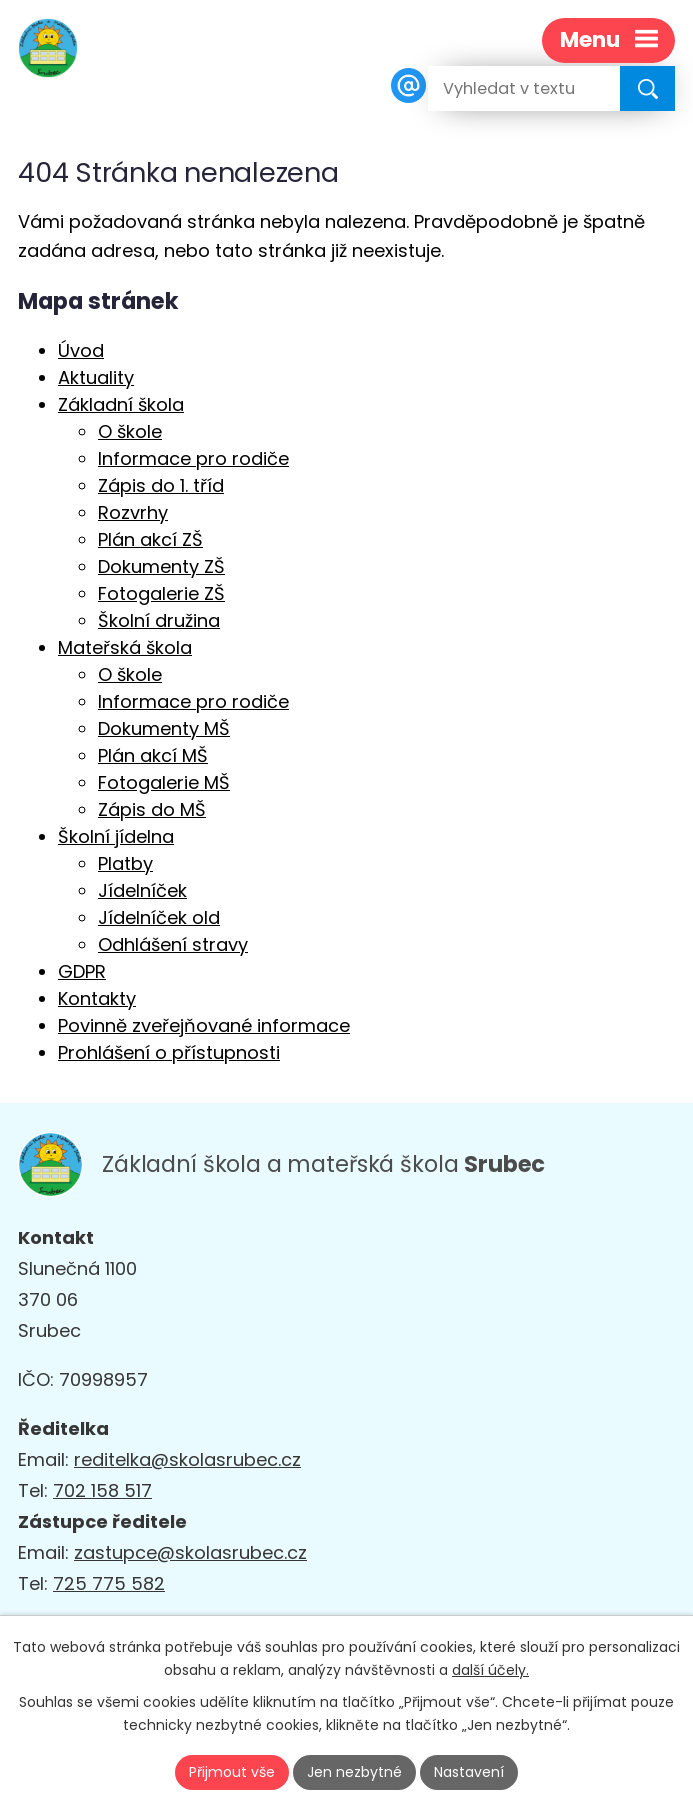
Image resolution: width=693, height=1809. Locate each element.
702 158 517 (102, 1490)
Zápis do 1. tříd (161, 485)
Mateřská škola (125, 647)
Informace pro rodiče (193, 458)
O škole (130, 431)
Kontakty (97, 998)
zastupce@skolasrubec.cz (190, 1552)
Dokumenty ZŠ (161, 566)
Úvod (81, 350)
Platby (125, 863)
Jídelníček (142, 890)
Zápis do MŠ (152, 809)
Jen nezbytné (354, 1772)
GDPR (82, 971)
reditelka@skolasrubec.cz (187, 1459)
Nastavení (469, 1772)
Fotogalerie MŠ (164, 782)
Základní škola (121, 404)
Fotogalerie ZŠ (161, 593)
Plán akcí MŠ (153, 755)
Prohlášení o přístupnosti (169, 1052)
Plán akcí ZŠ (150, 539)
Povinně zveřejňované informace (204, 1025)
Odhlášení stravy (173, 944)
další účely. (490, 1670)
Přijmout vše (232, 1772)
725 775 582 (109, 1583)
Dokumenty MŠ (164, 728)
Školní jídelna (116, 836)
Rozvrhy (133, 512)
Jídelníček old (159, 917)
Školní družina (159, 620)
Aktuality (96, 377)
